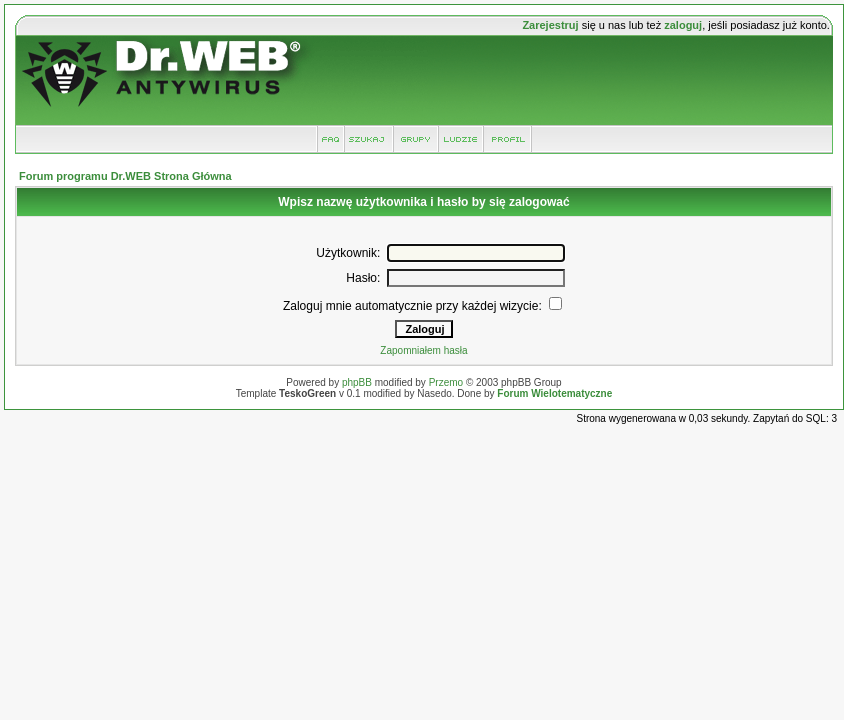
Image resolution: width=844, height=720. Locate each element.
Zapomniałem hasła (423, 350)
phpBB (357, 382)
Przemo (446, 382)
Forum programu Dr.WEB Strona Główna (125, 176)
